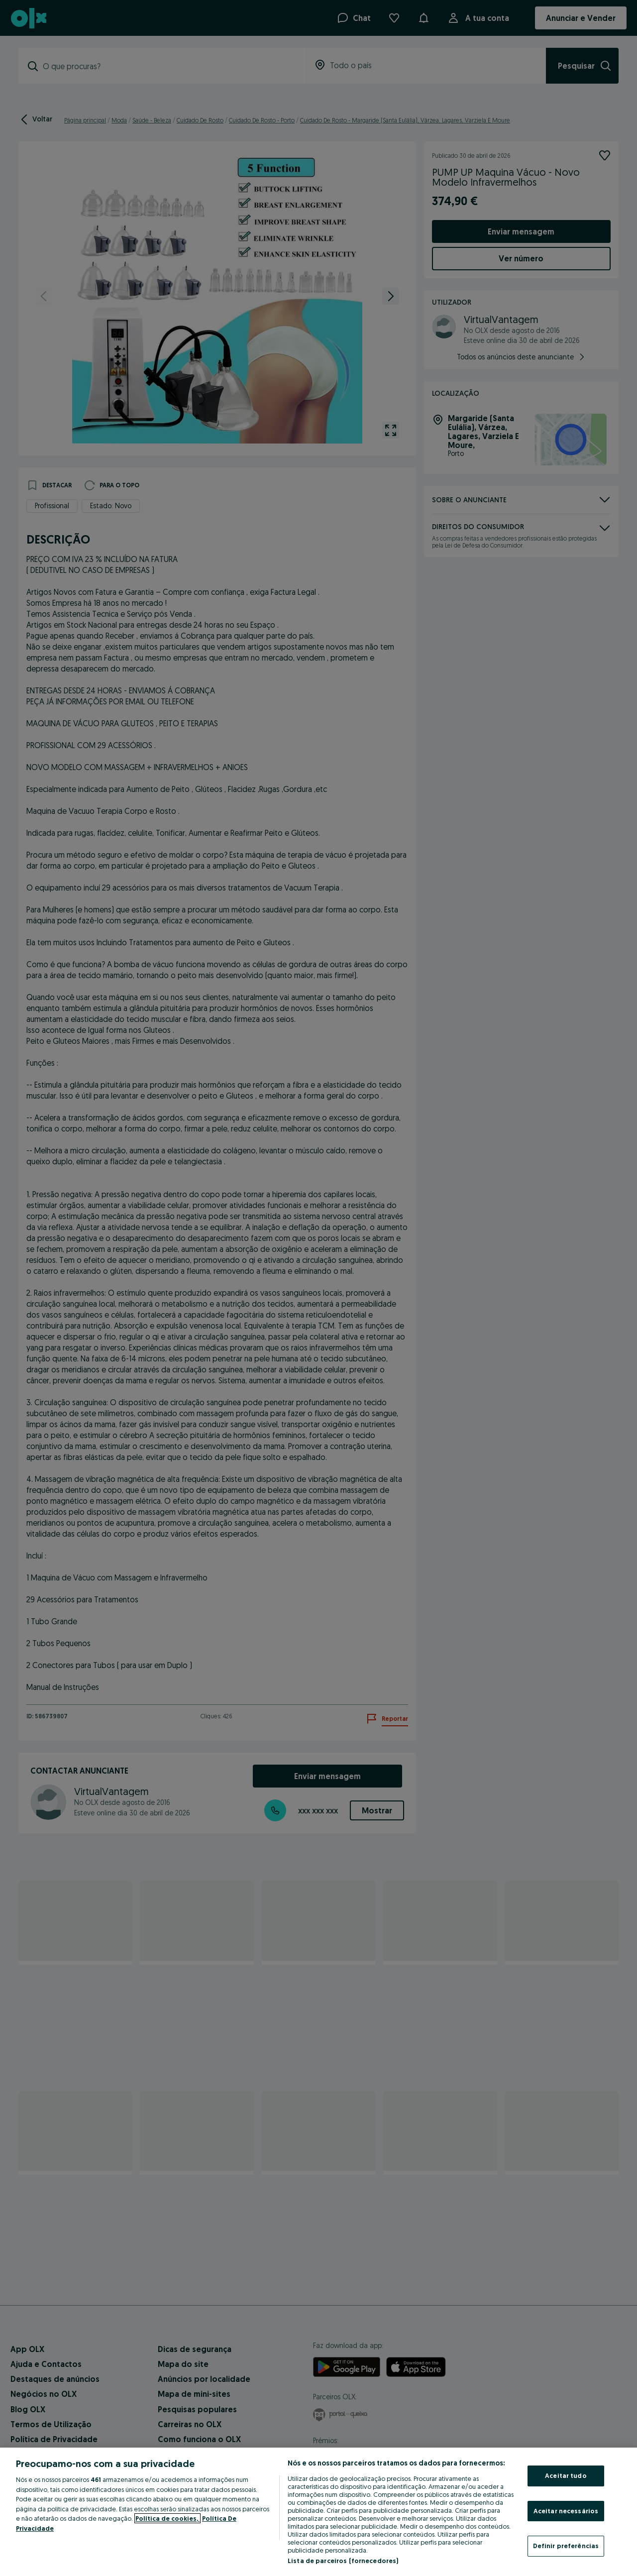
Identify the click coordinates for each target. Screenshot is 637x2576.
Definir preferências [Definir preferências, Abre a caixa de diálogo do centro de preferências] (566, 2546)
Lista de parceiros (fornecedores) (343, 2561)
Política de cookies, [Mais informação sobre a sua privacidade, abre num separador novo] (167, 2518)
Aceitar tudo (566, 2475)
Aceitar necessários (565, 2511)
